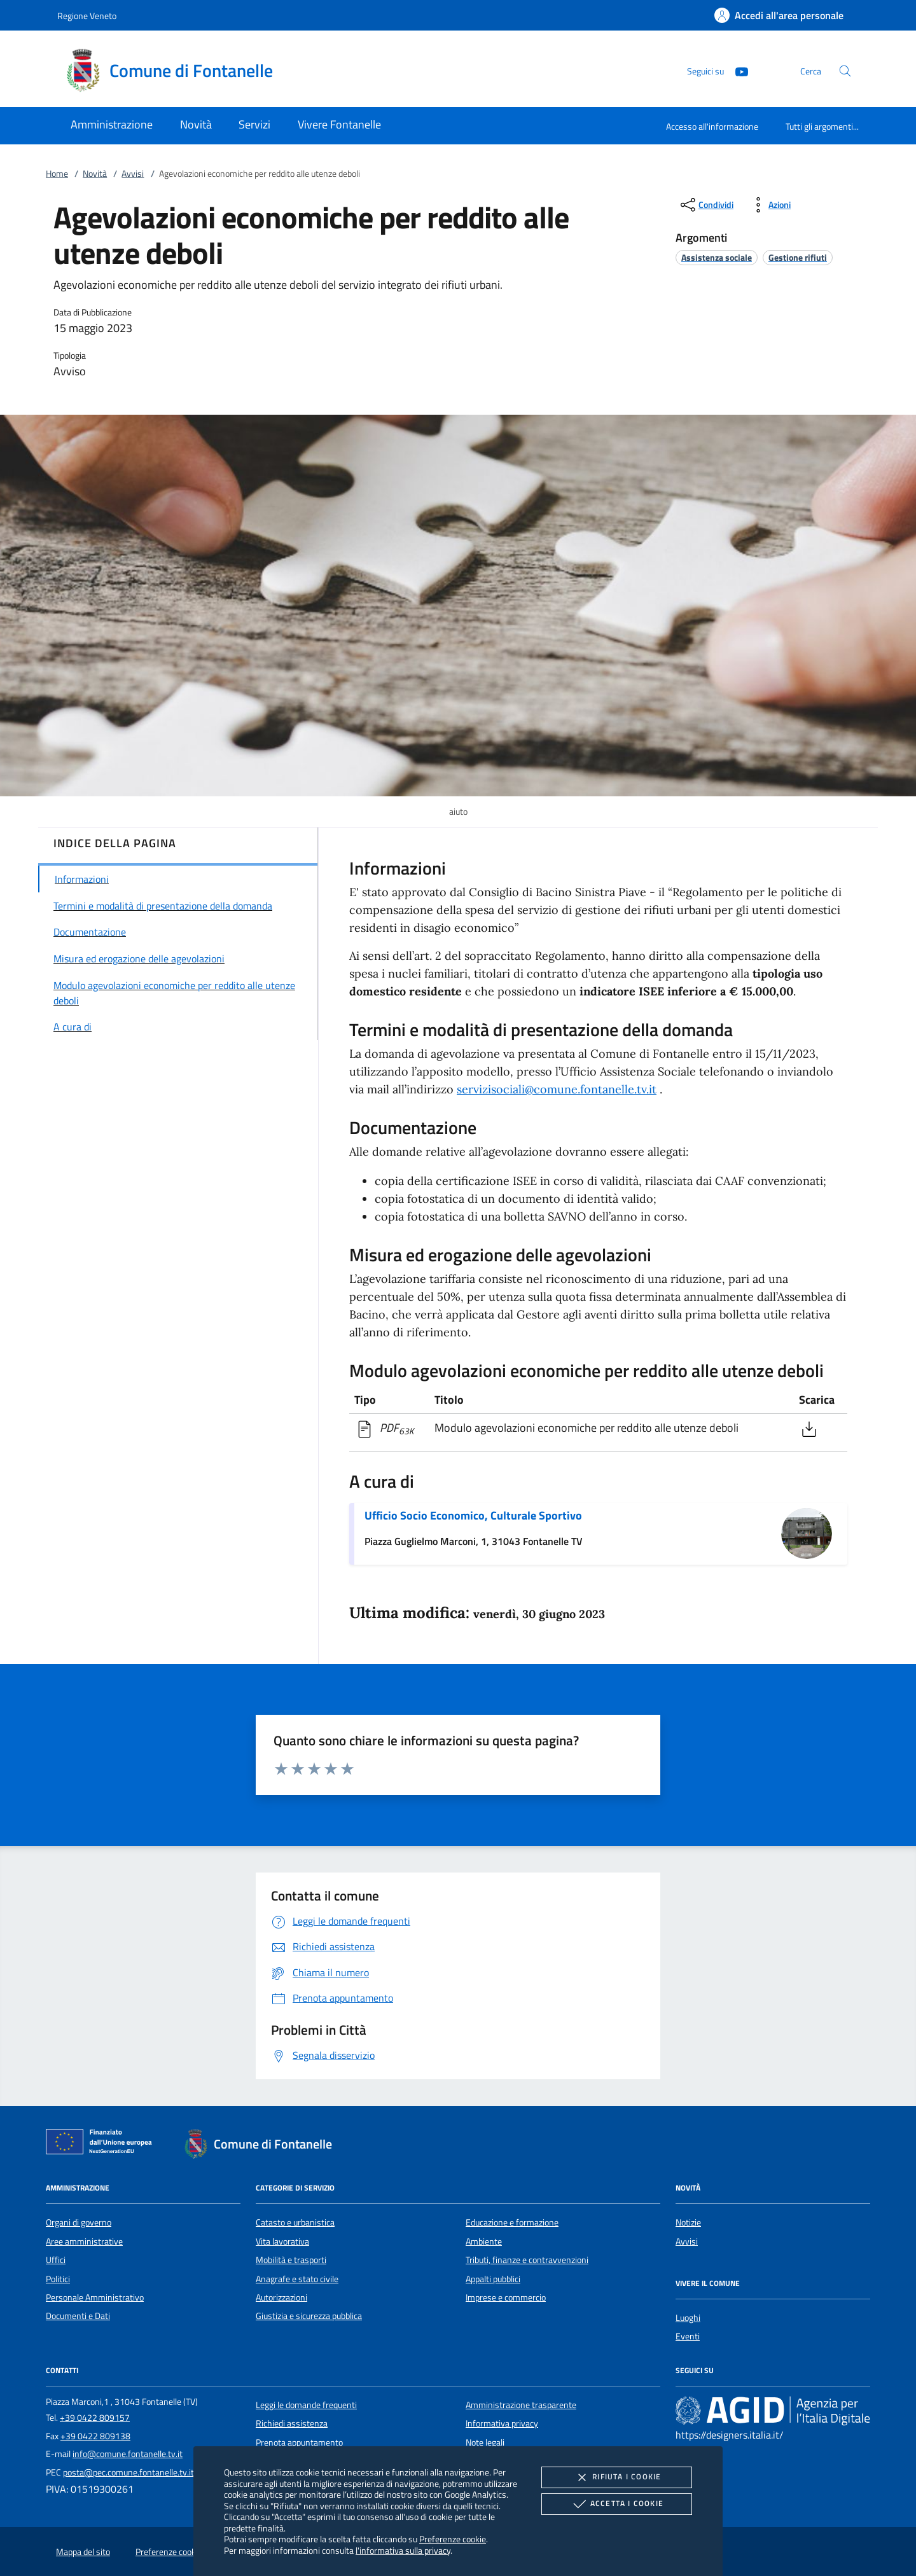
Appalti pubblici (493, 2279)
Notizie (688, 2222)
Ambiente (484, 2241)
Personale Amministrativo (95, 2297)
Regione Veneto (86, 15)
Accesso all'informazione (712, 126)
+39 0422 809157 (95, 2418)
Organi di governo (78, 2222)
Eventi (688, 2336)
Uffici (56, 2260)
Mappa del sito (83, 2552)
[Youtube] (736, 70)
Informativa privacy (502, 2423)
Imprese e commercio (506, 2297)
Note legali (485, 2442)
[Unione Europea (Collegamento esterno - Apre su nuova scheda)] (102, 2144)
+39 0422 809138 (95, 2436)
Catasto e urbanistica (295, 2222)
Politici (58, 2279)
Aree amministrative (84, 2241)
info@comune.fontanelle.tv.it (128, 2454)
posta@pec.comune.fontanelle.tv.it (128, 2472)
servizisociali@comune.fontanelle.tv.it (556, 1089)
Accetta (616, 2504)
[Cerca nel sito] (845, 71)
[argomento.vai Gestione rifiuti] (797, 257)
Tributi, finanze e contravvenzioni (527, 2260)
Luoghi (688, 2318)
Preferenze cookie (452, 2538)
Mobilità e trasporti (291, 2260)
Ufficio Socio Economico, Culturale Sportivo (473, 1515)
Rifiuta (616, 2477)
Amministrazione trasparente (521, 2405)
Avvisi (132, 174)
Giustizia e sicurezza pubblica (309, 2316)
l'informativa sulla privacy (403, 2550)
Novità (95, 174)
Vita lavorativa (282, 2241)
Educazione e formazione (512, 2222)
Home (57, 174)
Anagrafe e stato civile (297, 2279)
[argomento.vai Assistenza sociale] (716, 257)
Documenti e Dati (78, 2316)
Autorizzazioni (281, 2297)
